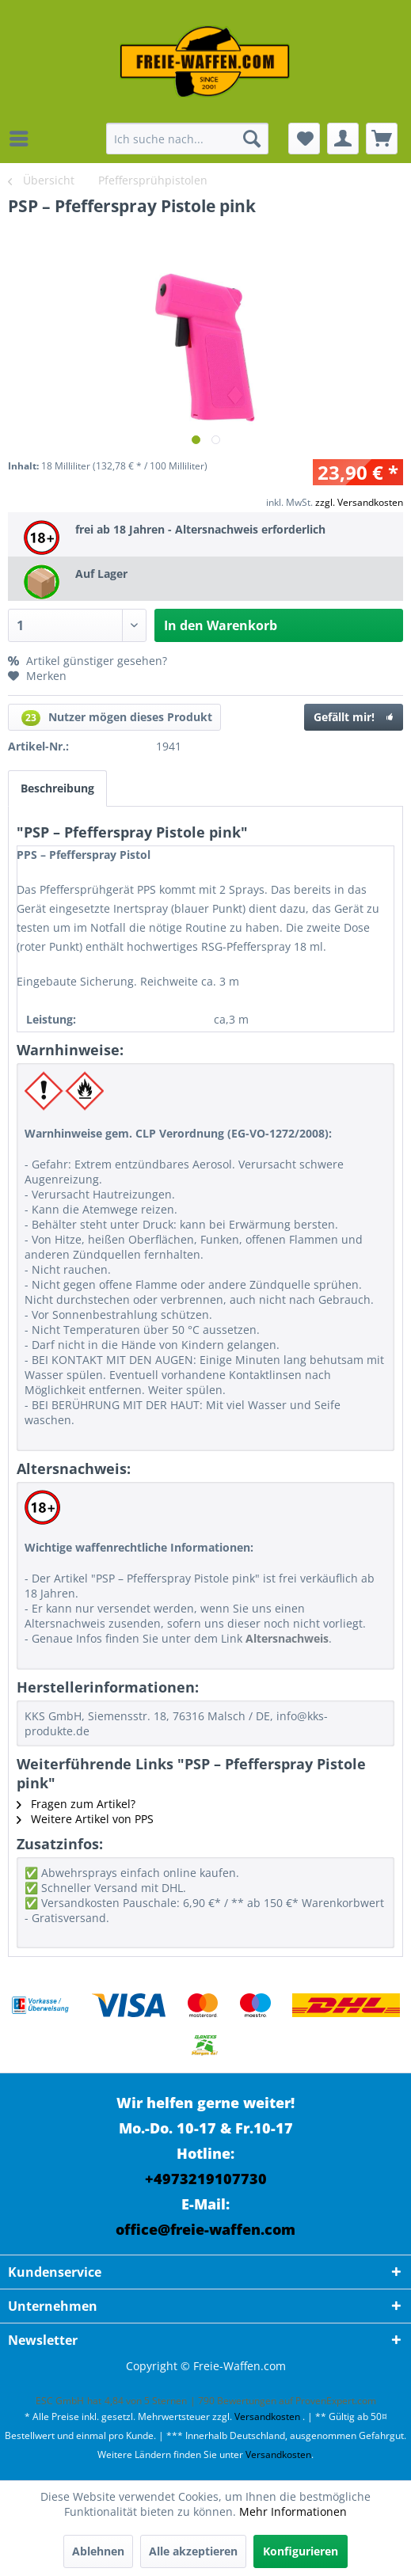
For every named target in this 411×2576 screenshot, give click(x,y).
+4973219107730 (206, 2178)
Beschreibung (57, 788)
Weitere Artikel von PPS (85, 1818)
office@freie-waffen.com (205, 2229)
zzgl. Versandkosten (359, 502)
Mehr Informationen (293, 2511)
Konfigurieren (300, 2551)
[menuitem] (23, 138)
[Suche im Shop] (187, 138)
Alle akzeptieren (193, 2551)
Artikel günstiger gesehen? (87, 660)
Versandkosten (267, 2416)
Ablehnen (98, 2551)
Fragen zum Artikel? (76, 1803)
